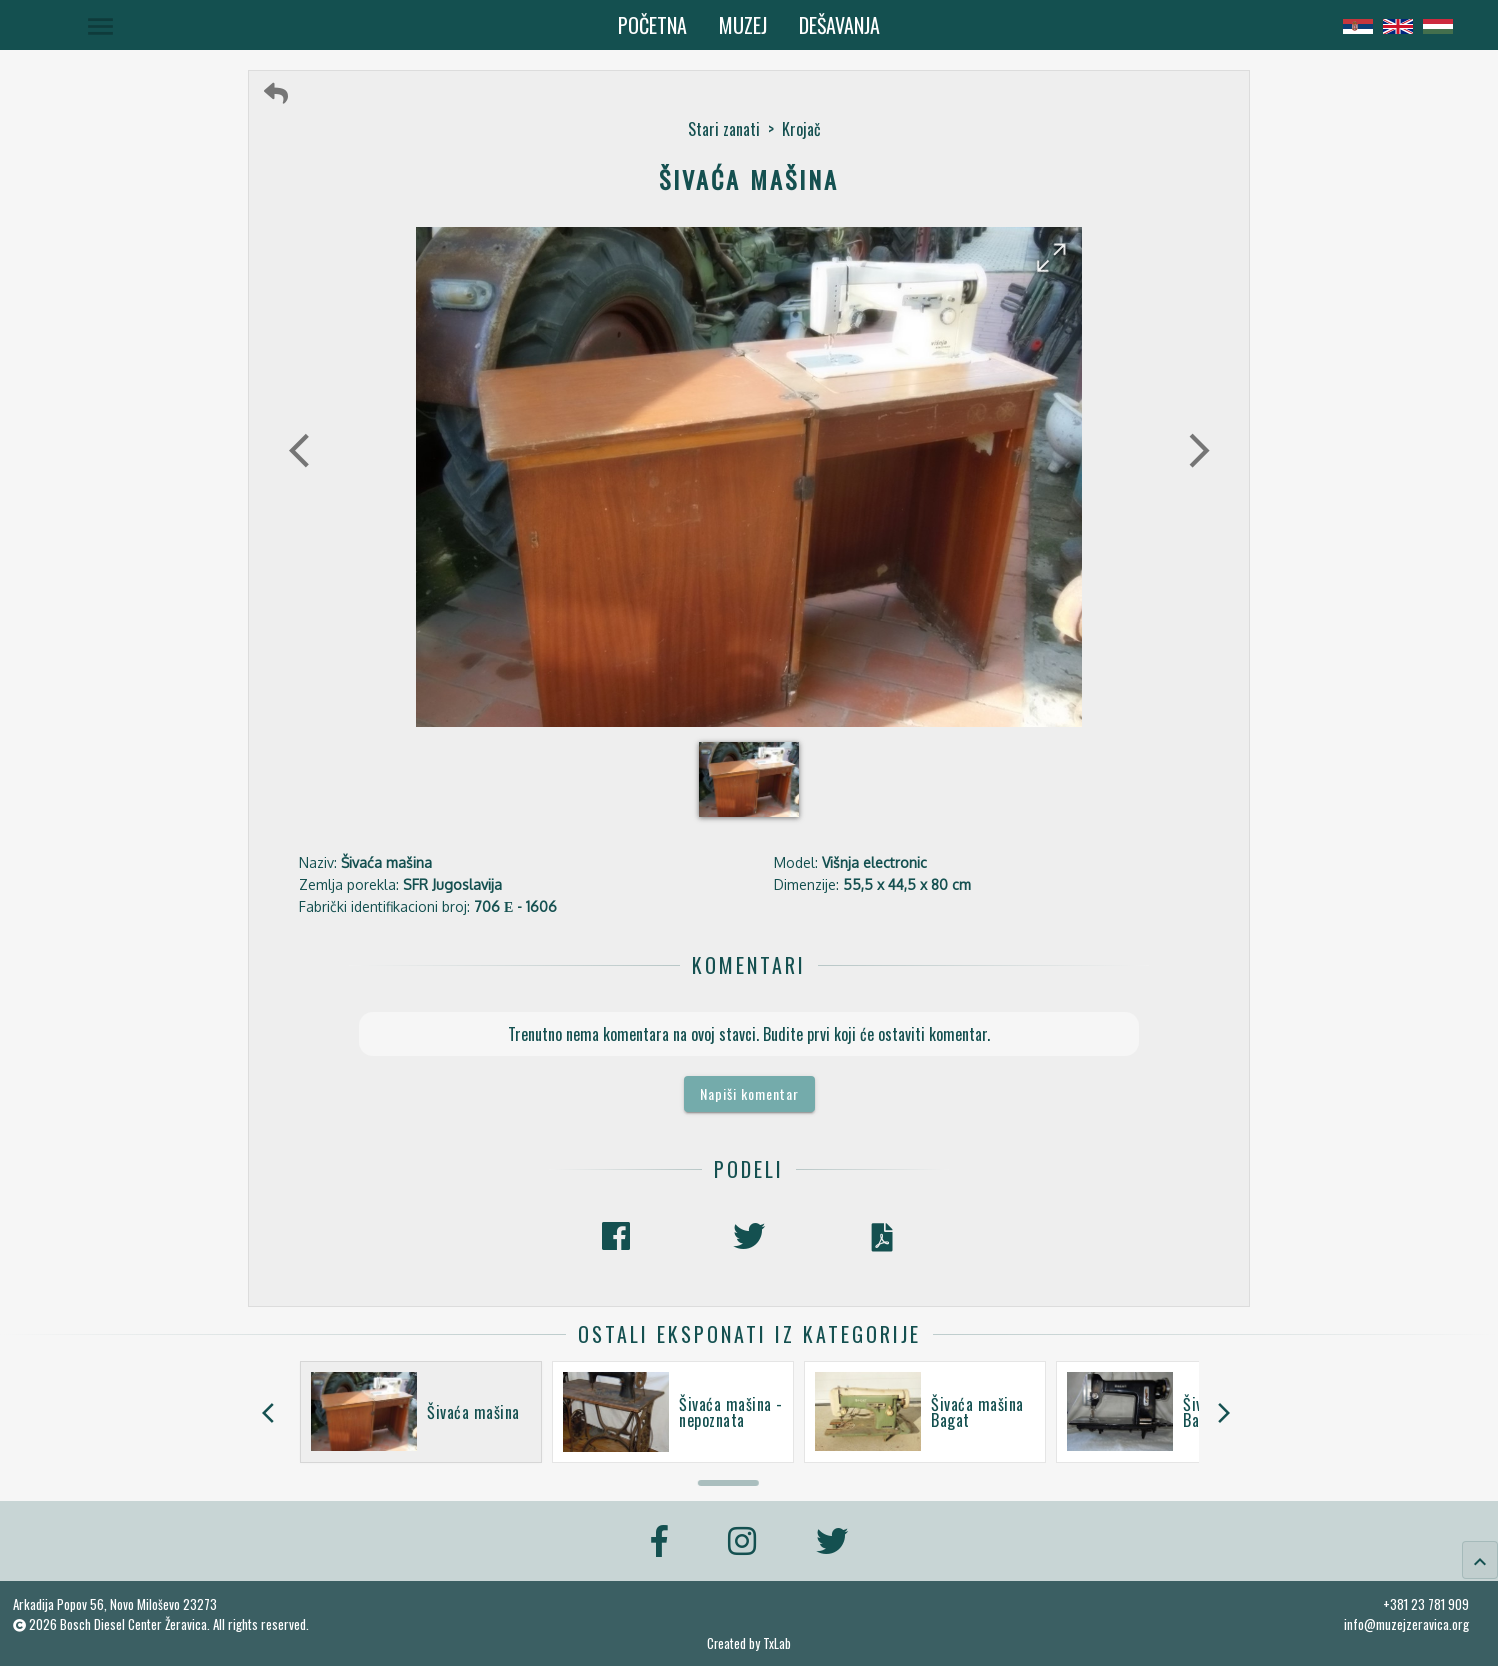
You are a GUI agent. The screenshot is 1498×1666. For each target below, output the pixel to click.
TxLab (777, 1643)
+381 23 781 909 (1426, 1604)
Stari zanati (724, 129)
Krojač (801, 129)
